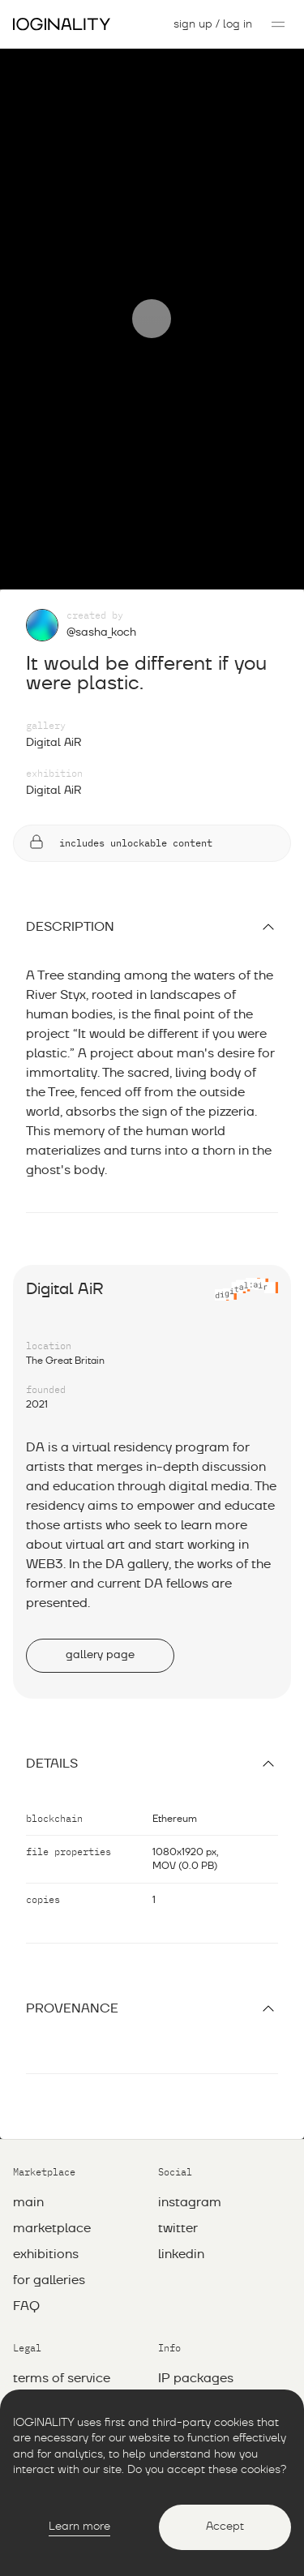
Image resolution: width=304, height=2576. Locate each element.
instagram (189, 2141)
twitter (178, 2167)
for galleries (49, 2219)
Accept (225, 2526)
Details (152, 1702)
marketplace (52, 2167)
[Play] (152, 288)
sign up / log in (212, 24)
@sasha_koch (101, 571)
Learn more (79, 2526)
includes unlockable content (119, 783)
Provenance (152, 1947)
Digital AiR (54, 682)
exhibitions (46, 2193)
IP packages (195, 2317)
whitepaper (192, 2343)
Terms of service (61, 2317)
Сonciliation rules (64, 2369)
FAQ (26, 2245)
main (28, 2141)
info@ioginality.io (209, 2369)
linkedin (181, 2193)
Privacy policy (55, 2343)
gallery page (100, 1594)
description (152, 866)
